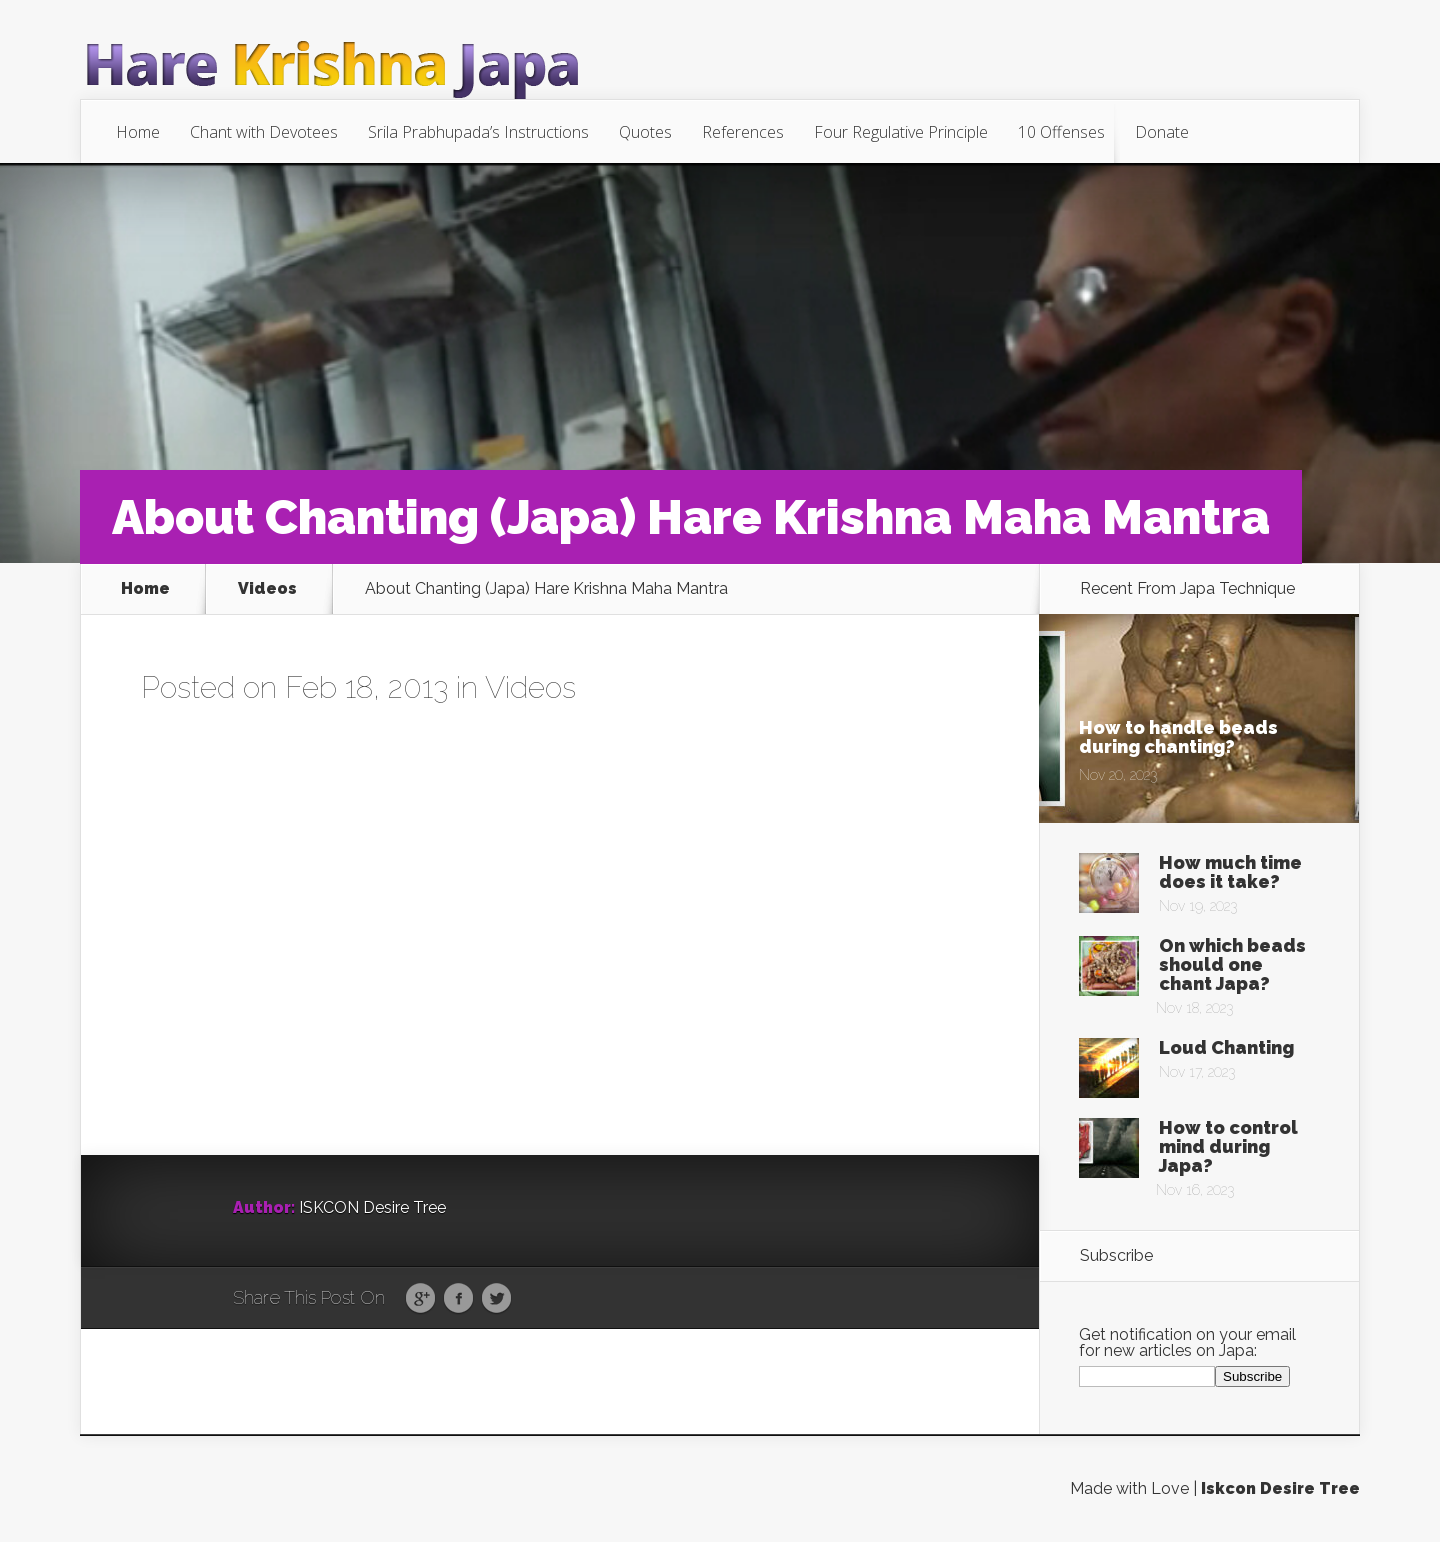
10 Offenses (1061, 132)
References (743, 132)
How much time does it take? (1230, 872)
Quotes (645, 132)
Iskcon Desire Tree (1280, 1488)
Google (420, 1299)
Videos (267, 589)
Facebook (458, 1299)
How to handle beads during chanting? (1178, 737)
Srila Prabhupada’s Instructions (478, 132)
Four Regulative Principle (901, 132)
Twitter (496, 1299)
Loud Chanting (1226, 1047)
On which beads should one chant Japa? (1232, 964)
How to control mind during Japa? (1228, 1146)
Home (138, 132)
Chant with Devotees (264, 132)
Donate (1162, 132)
